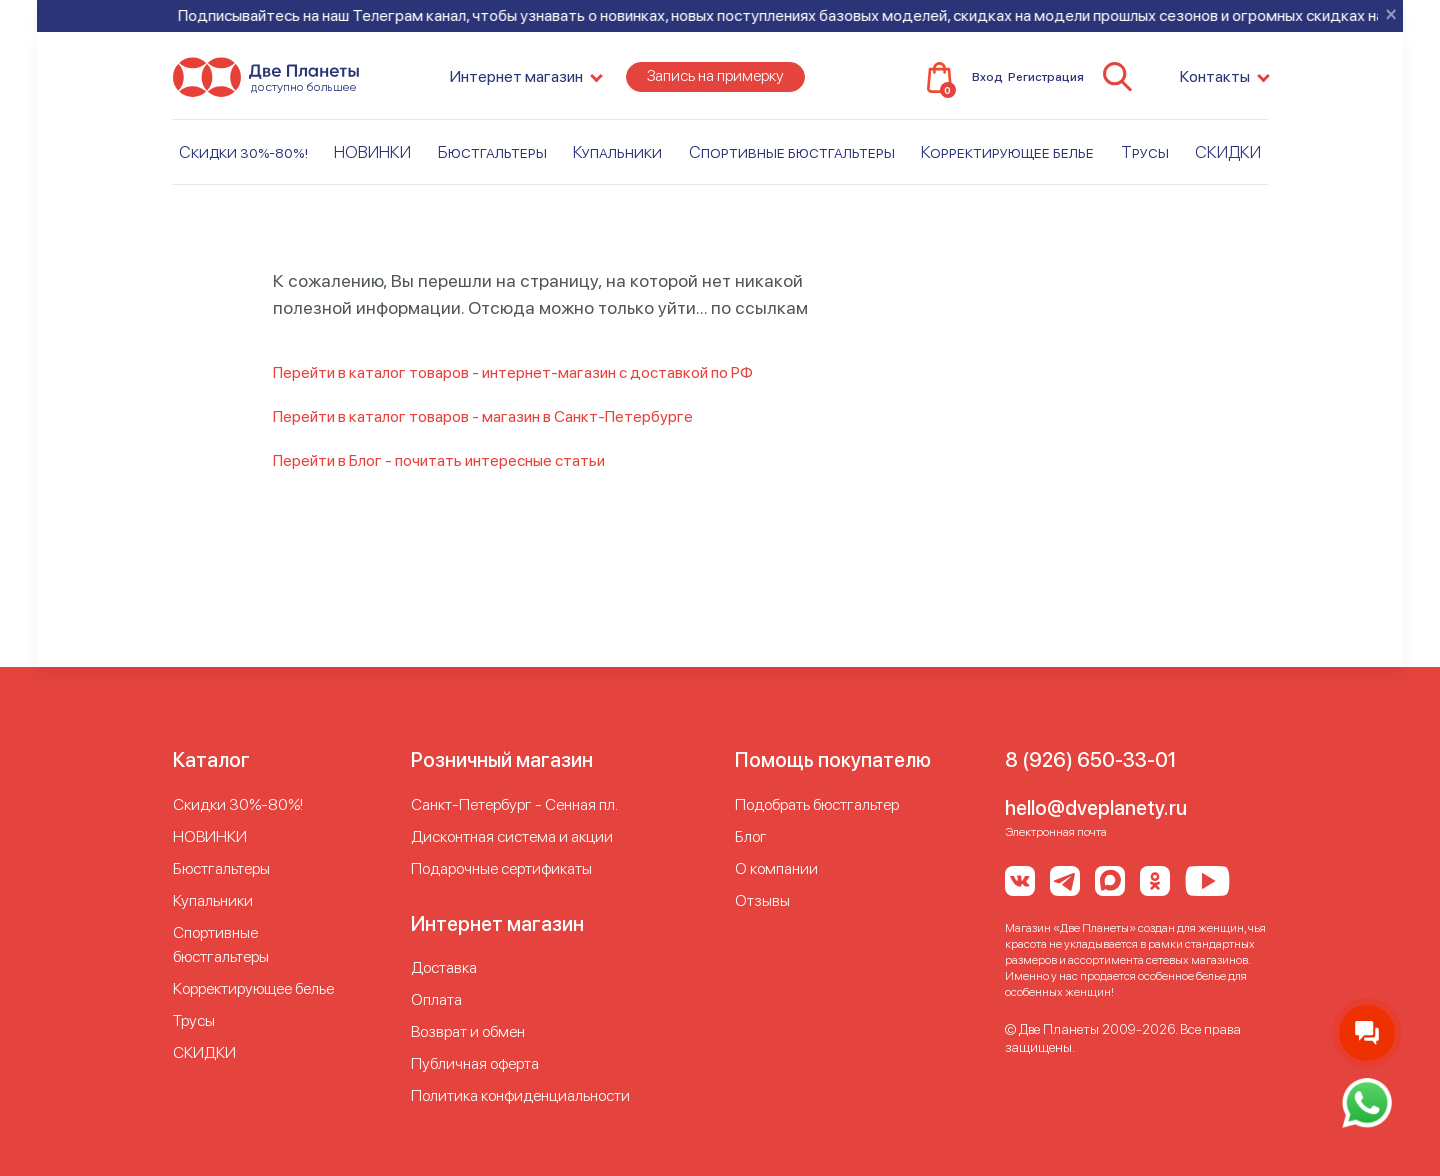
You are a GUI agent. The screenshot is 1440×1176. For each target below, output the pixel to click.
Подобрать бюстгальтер (817, 804)
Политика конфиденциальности (520, 1095)
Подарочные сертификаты (501, 868)
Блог (751, 836)
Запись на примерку (715, 83)
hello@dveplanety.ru (1096, 808)
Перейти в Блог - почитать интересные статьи (439, 460)
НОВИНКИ (372, 159)
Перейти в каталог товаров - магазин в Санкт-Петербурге (483, 416)
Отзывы (762, 900)
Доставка (444, 967)
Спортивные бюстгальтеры (792, 159)
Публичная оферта (475, 1063)
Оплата (436, 999)
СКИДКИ (1228, 159)
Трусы (1145, 159)
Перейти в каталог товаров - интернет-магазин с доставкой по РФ (513, 372)
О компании (776, 868)
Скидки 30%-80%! (243, 159)
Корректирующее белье (1007, 159)
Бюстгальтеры (492, 159)
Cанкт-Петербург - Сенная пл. (514, 804)
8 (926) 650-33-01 (1090, 760)
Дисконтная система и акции (512, 836)
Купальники (617, 159)
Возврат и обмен (468, 1031)
